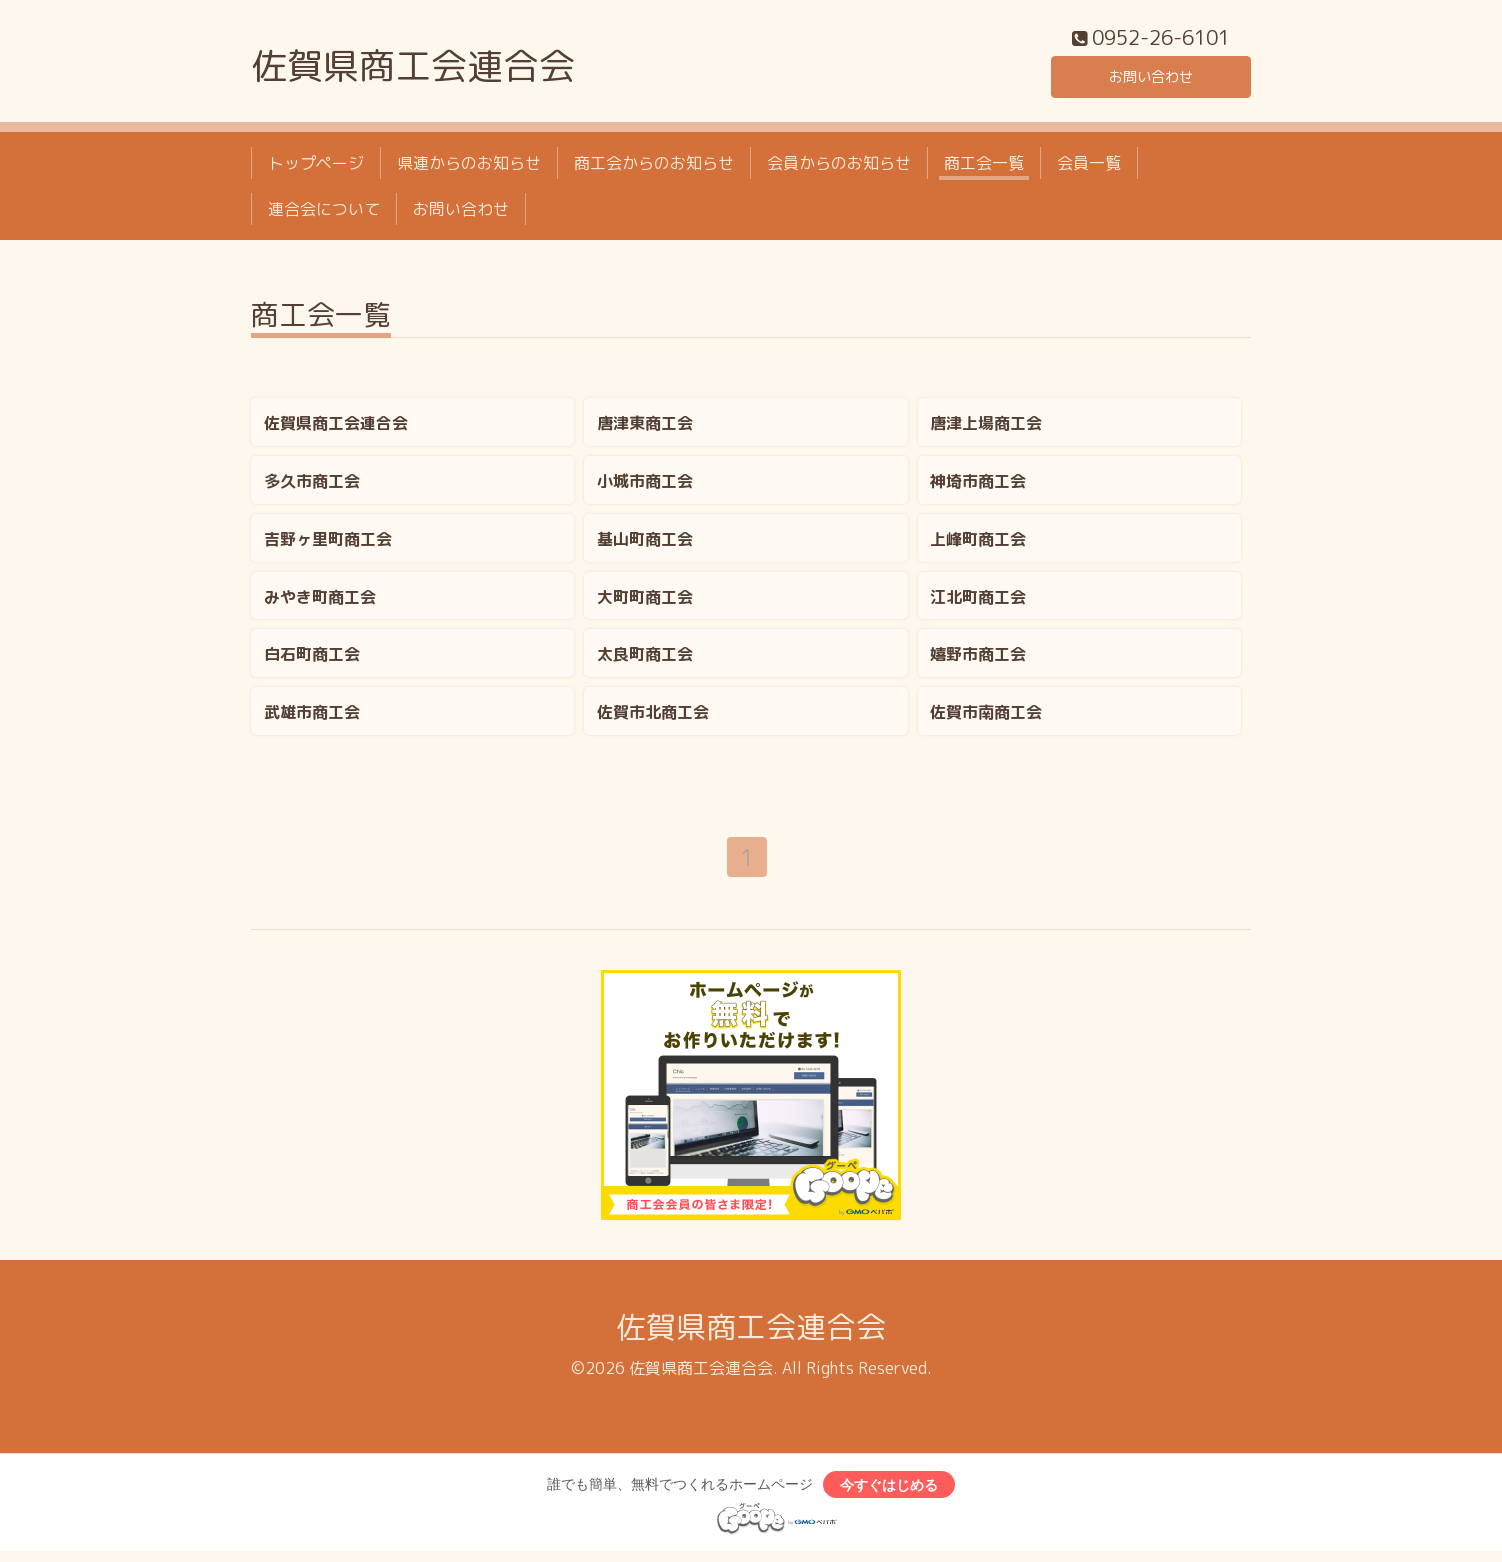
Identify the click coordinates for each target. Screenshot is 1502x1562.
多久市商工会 (312, 486)
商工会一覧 (984, 168)
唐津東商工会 (645, 428)
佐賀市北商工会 (653, 718)
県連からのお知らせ (469, 168)
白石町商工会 (312, 660)
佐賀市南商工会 (986, 718)
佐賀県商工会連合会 (413, 71)
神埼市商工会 (978, 486)
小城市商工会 (645, 486)
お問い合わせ (1151, 80)
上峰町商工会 (978, 544)
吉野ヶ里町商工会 (328, 544)
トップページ (316, 168)
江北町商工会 (978, 602)
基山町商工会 (645, 544)
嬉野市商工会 (978, 660)
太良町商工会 (645, 660)
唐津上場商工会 (986, 428)
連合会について (324, 215)
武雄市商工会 (312, 718)
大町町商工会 (645, 602)
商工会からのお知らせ (654, 168)
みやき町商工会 (320, 602)
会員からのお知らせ (839, 168)
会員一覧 (1089, 168)
